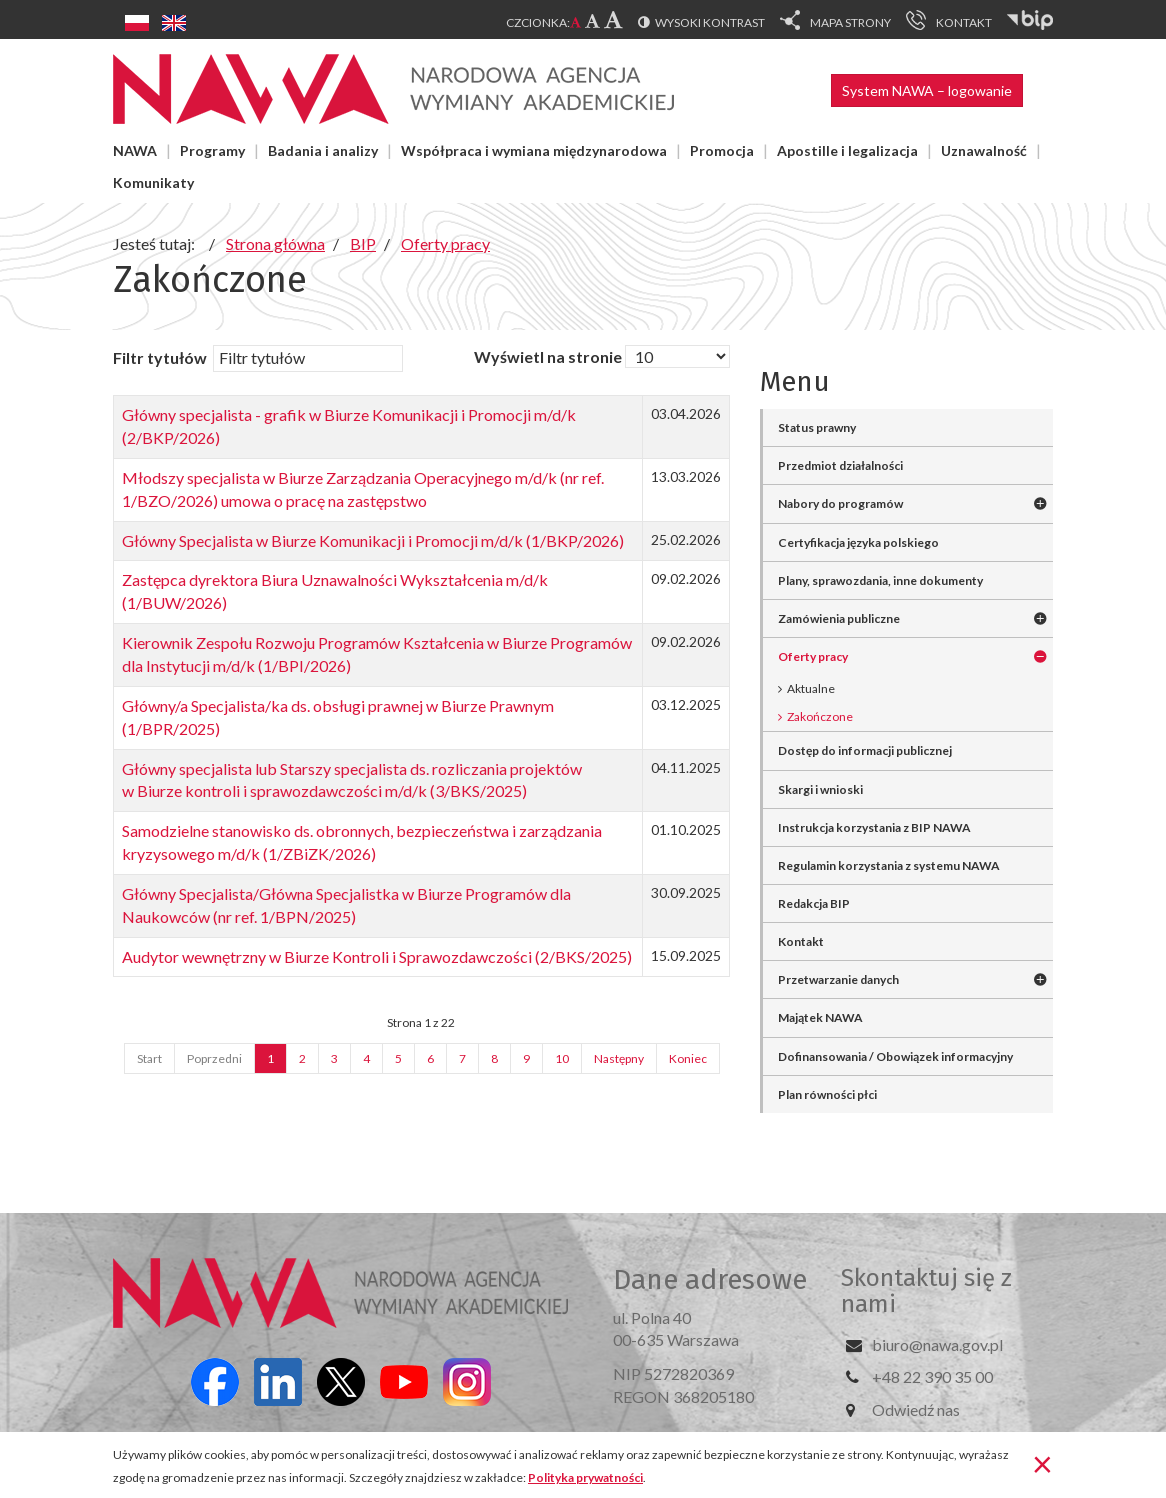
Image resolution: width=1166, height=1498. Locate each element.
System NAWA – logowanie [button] (927, 90)
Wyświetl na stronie (548, 356)
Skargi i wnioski (820, 789)
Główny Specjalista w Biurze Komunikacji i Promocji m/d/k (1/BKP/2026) (373, 540)
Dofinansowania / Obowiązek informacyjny (895, 1056)
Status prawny (817, 427)
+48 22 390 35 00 (932, 1376)
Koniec (688, 1058)
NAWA (135, 150)
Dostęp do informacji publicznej (865, 750)
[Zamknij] (1042, 1463)
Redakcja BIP (814, 903)
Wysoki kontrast (710, 22)
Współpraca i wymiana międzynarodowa (534, 150)
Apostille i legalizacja (847, 150)
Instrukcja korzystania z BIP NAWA (874, 827)
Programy (212, 150)
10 (562, 1058)
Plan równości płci (827, 1094)
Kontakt (801, 941)
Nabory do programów (840, 503)
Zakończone (820, 716)
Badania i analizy (323, 150)
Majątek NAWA (820, 1017)
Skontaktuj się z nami (926, 1291)
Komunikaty (153, 182)
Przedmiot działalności (840, 465)
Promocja (722, 150)
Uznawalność (984, 150)
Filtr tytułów (161, 357)
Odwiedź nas (916, 1409)
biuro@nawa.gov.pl (937, 1344)
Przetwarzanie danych (838, 979)
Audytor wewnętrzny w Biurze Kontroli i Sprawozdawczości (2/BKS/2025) (377, 956)
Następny (619, 1058)
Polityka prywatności (585, 1477)
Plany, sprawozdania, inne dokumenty (880, 580)
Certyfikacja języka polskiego (858, 542)
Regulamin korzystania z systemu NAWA (889, 865)
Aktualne (811, 688)
